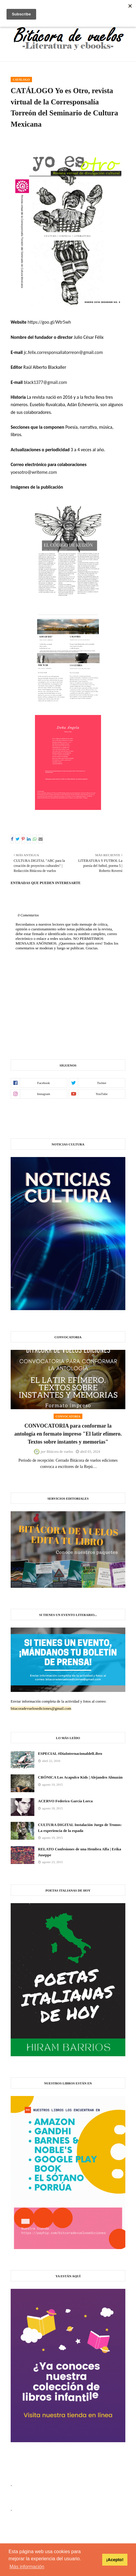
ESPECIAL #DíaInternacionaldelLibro (70, 1753)
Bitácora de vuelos (60, 1452)
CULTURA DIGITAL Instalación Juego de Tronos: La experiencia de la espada (80, 1827)
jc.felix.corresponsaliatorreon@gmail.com (63, 352)
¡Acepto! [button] (114, 2559)
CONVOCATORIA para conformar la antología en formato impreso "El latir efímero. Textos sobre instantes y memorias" (67, 1434)
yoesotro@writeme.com (34, 472)
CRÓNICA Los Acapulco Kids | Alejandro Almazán (80, 1777)
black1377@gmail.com (45, 382)
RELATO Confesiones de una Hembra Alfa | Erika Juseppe (79, 1852)
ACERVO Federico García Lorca (65, 1801)
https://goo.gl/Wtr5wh (49, 322)
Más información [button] (26, 2566)
